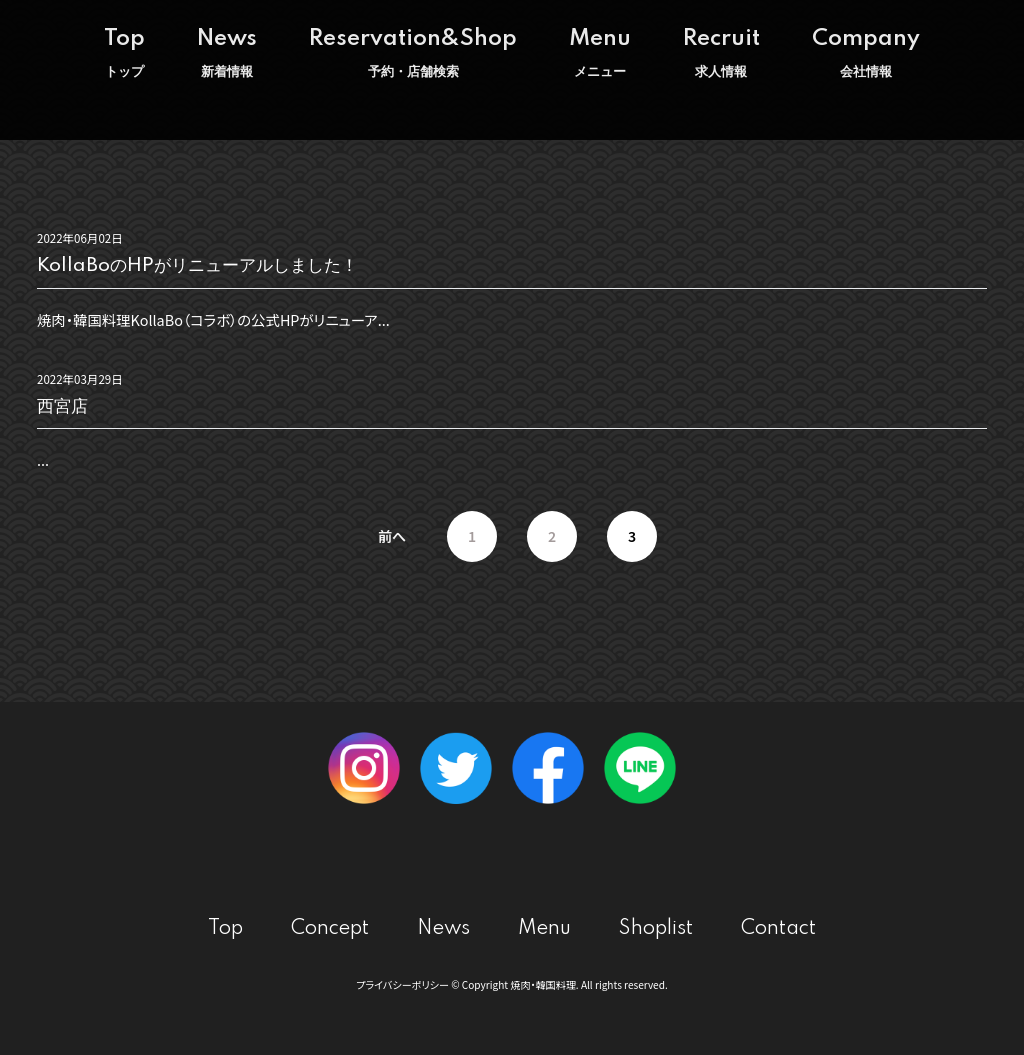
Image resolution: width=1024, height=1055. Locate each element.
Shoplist (656, 929)
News (227, 53)
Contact (778, 929)
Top (124, 53)
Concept (330, 929)
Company (866, 53)
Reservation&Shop (413, 53)
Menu (600, 53)
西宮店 (62, 406)
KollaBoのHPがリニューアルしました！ (197, 265)
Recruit (721, 53)
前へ (392, 536)
